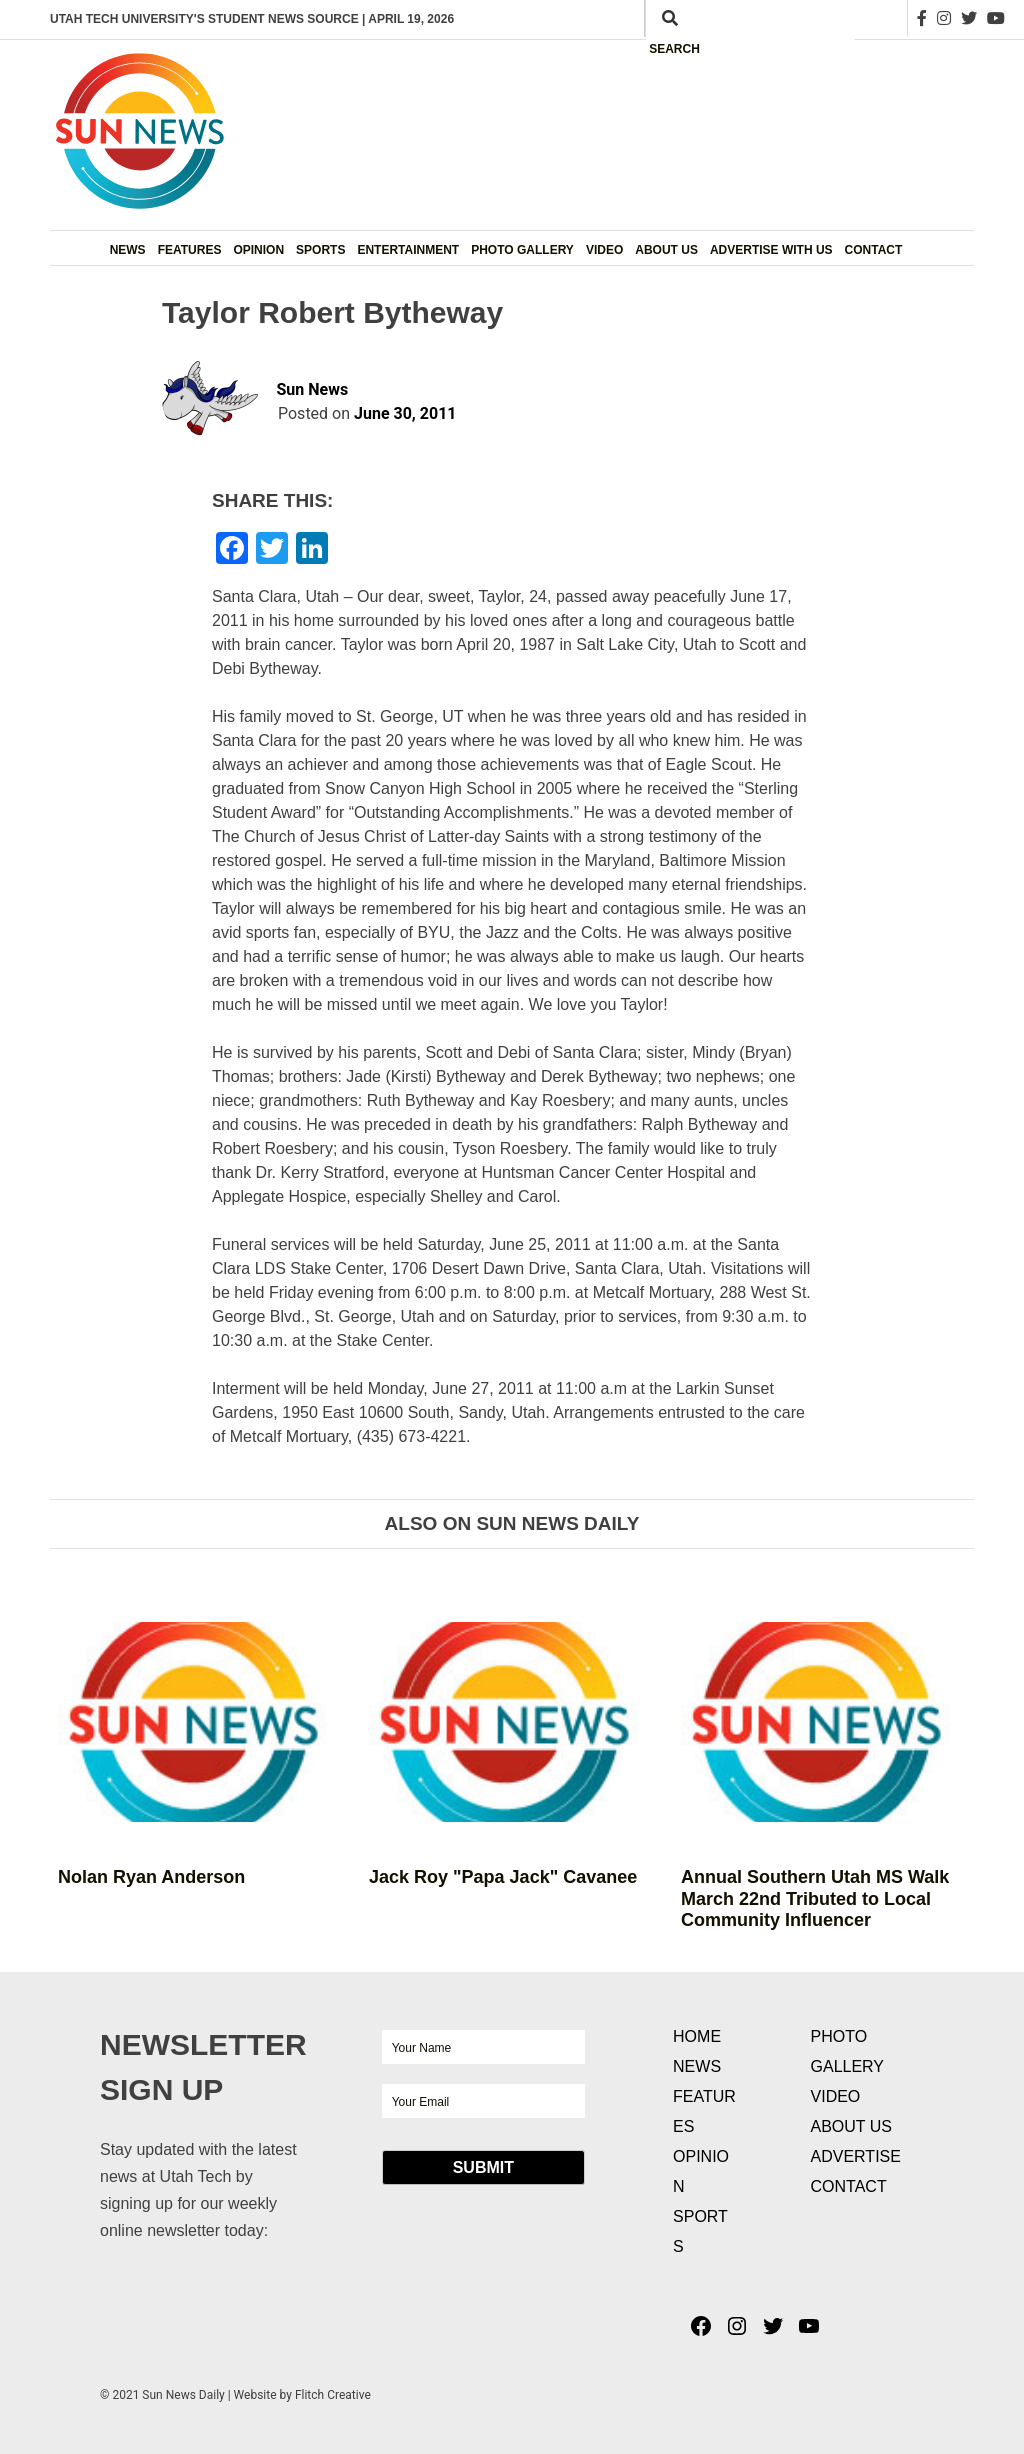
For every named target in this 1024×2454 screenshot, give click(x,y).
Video (604, 250)
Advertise (856, 2156)
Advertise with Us (771, 250)
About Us (666, 250)
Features (190, 250)
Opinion (258, 250)
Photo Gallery (522, 250)
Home (697, 2036)
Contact (874, 250)
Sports (320, 250)
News (128, 250)
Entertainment (408, 250)
